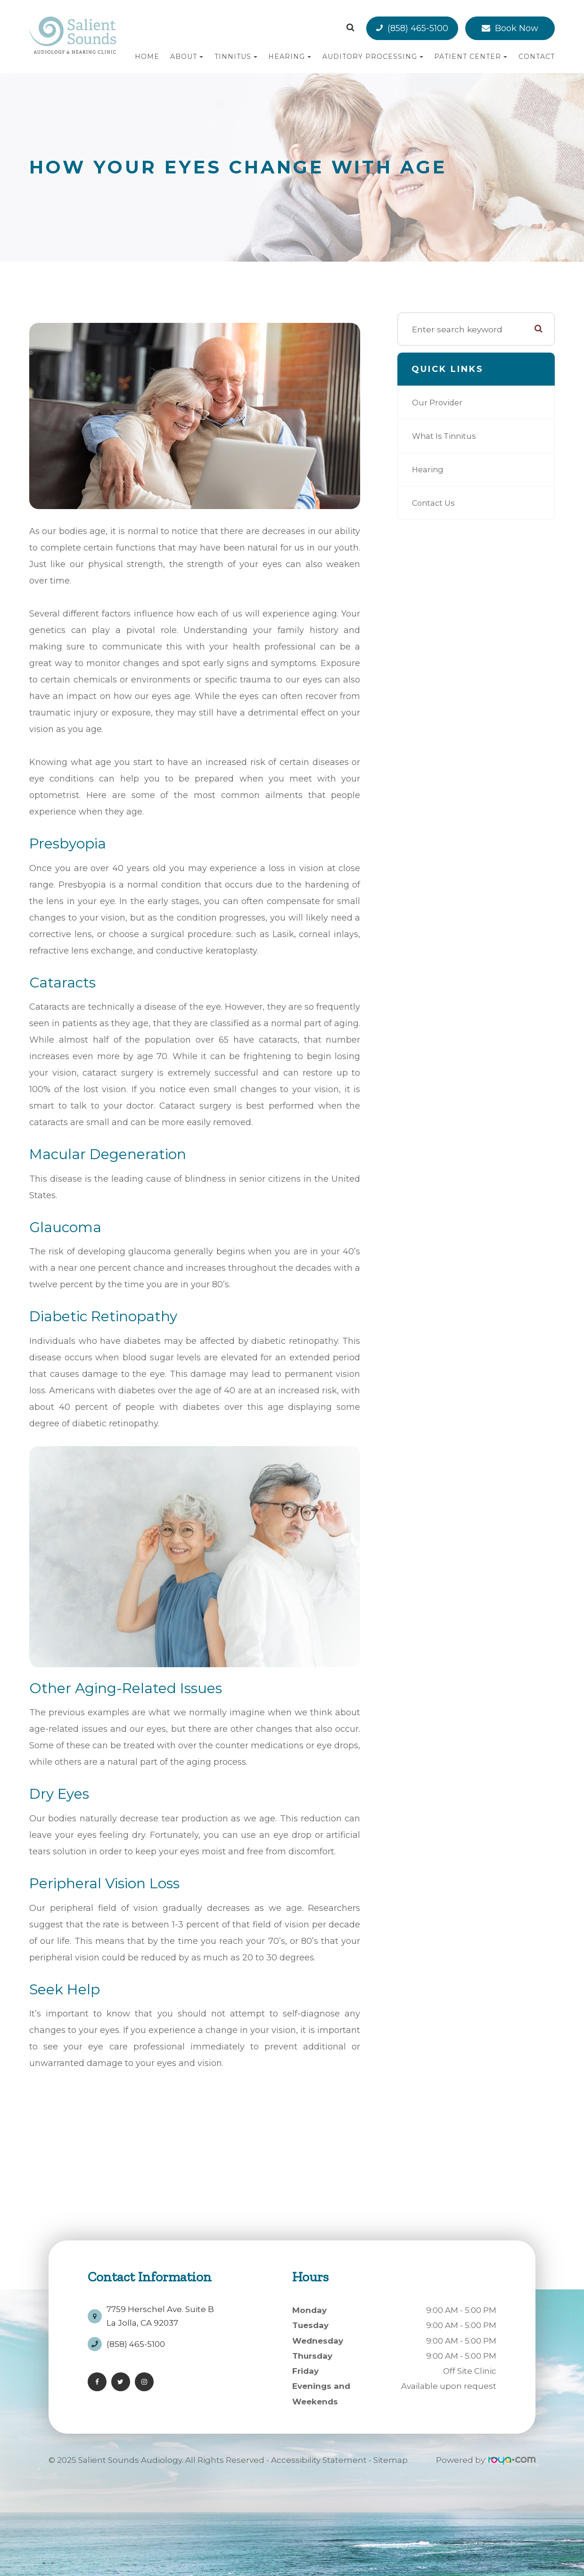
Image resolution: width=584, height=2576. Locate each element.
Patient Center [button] (470, 56)
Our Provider (438, 402)
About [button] (186, 56)
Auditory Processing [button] (372, 56)
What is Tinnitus (446, 436)
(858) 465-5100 (417, 28)
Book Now (516, 28)
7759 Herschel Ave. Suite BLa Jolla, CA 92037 (160, 2312)
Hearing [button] (289, 56)
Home (147, 56)
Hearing (428, 469)
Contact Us (435, 503)
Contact (536, 56)
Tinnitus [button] (235, 56)
